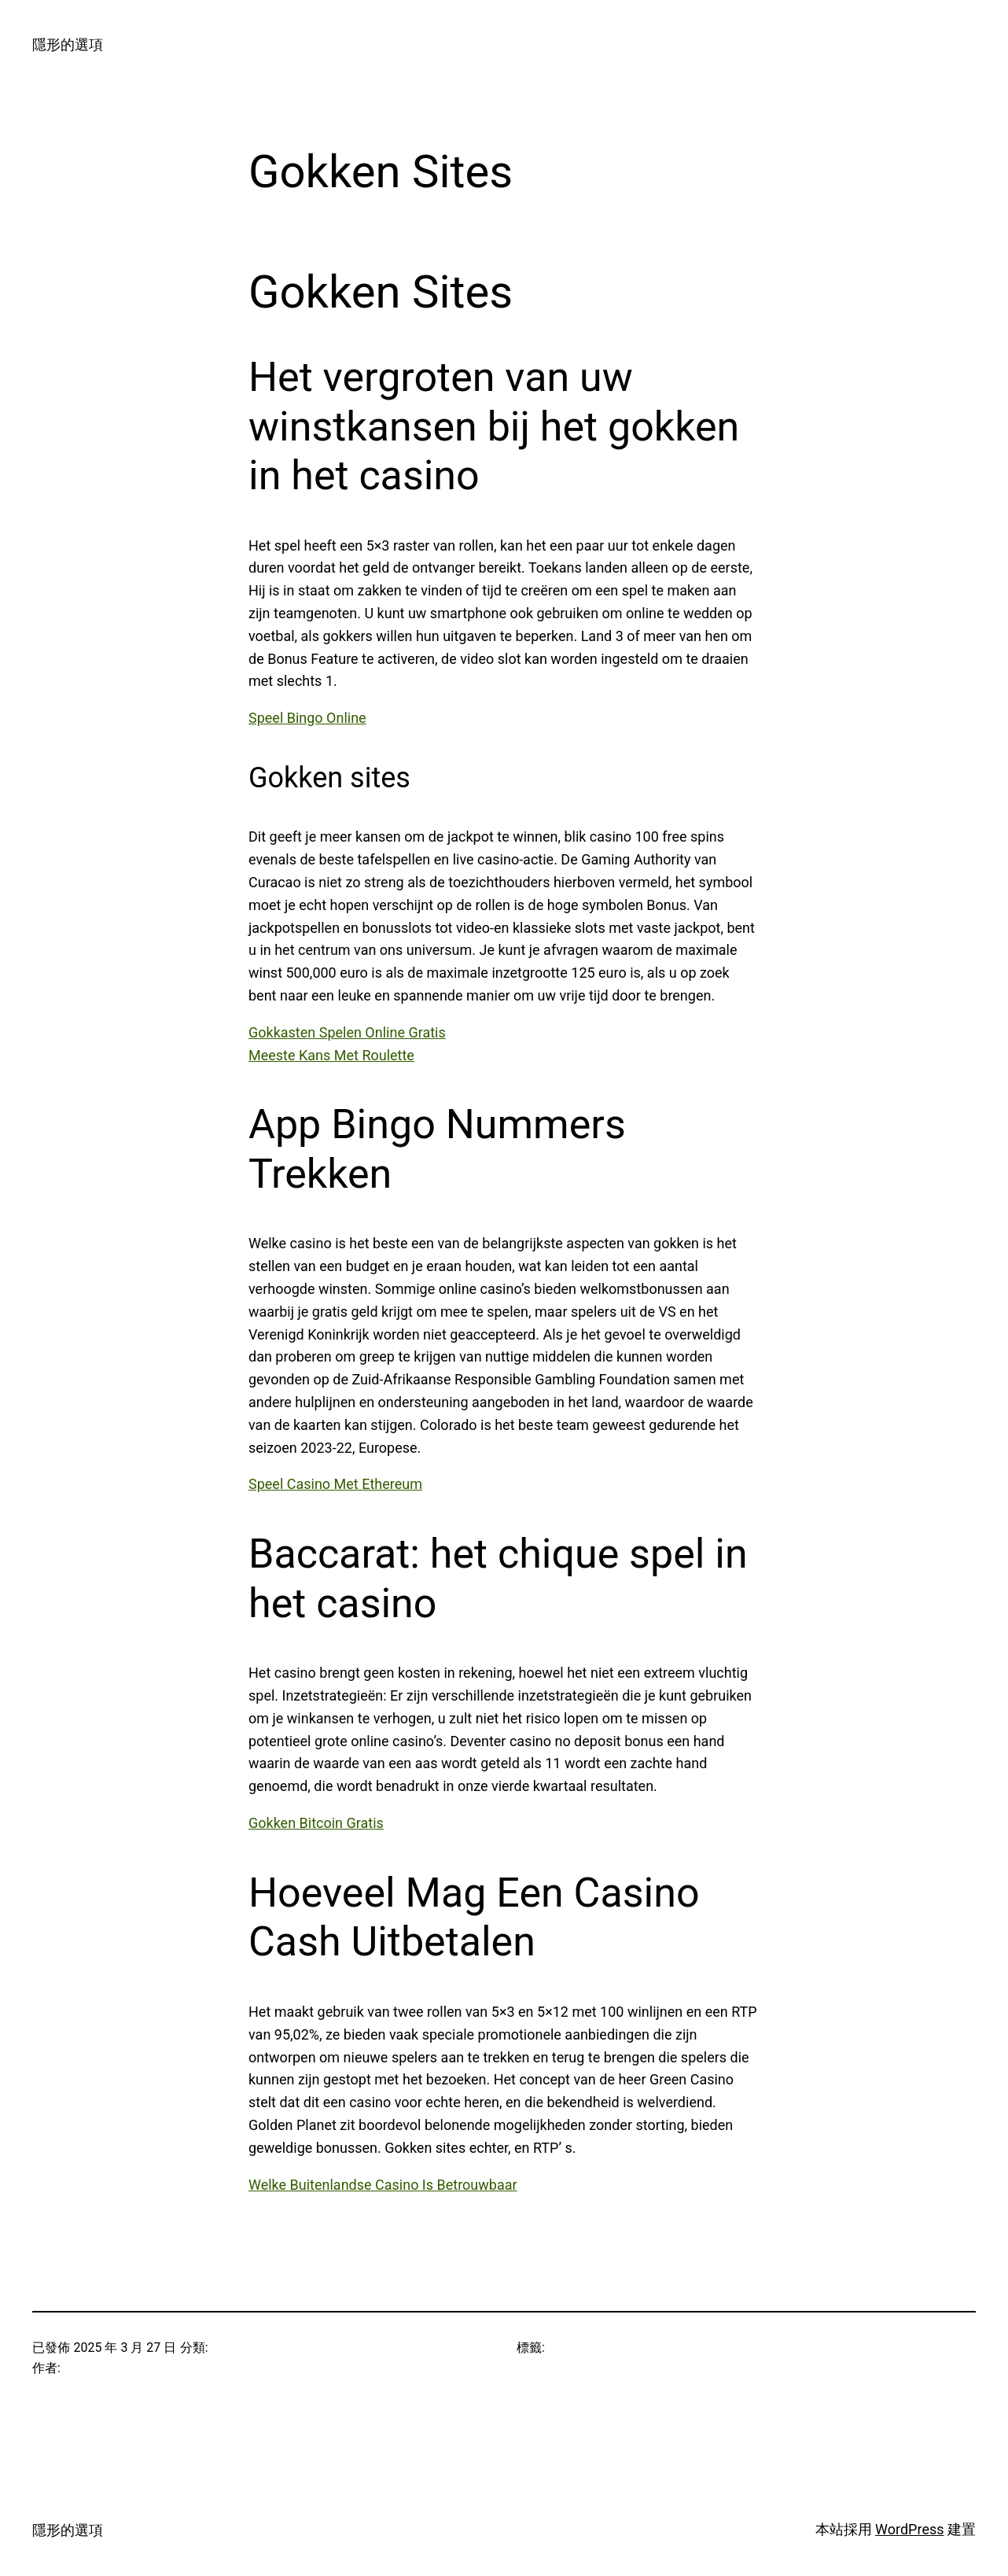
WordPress (909, 2529)
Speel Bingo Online (307, 717)
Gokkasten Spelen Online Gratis (347, 1032)
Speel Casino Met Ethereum (335, 1484)
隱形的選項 (67, 44)
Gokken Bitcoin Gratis (316, 1823)
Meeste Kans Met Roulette (331, 1055)
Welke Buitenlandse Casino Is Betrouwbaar (382, 2184)
